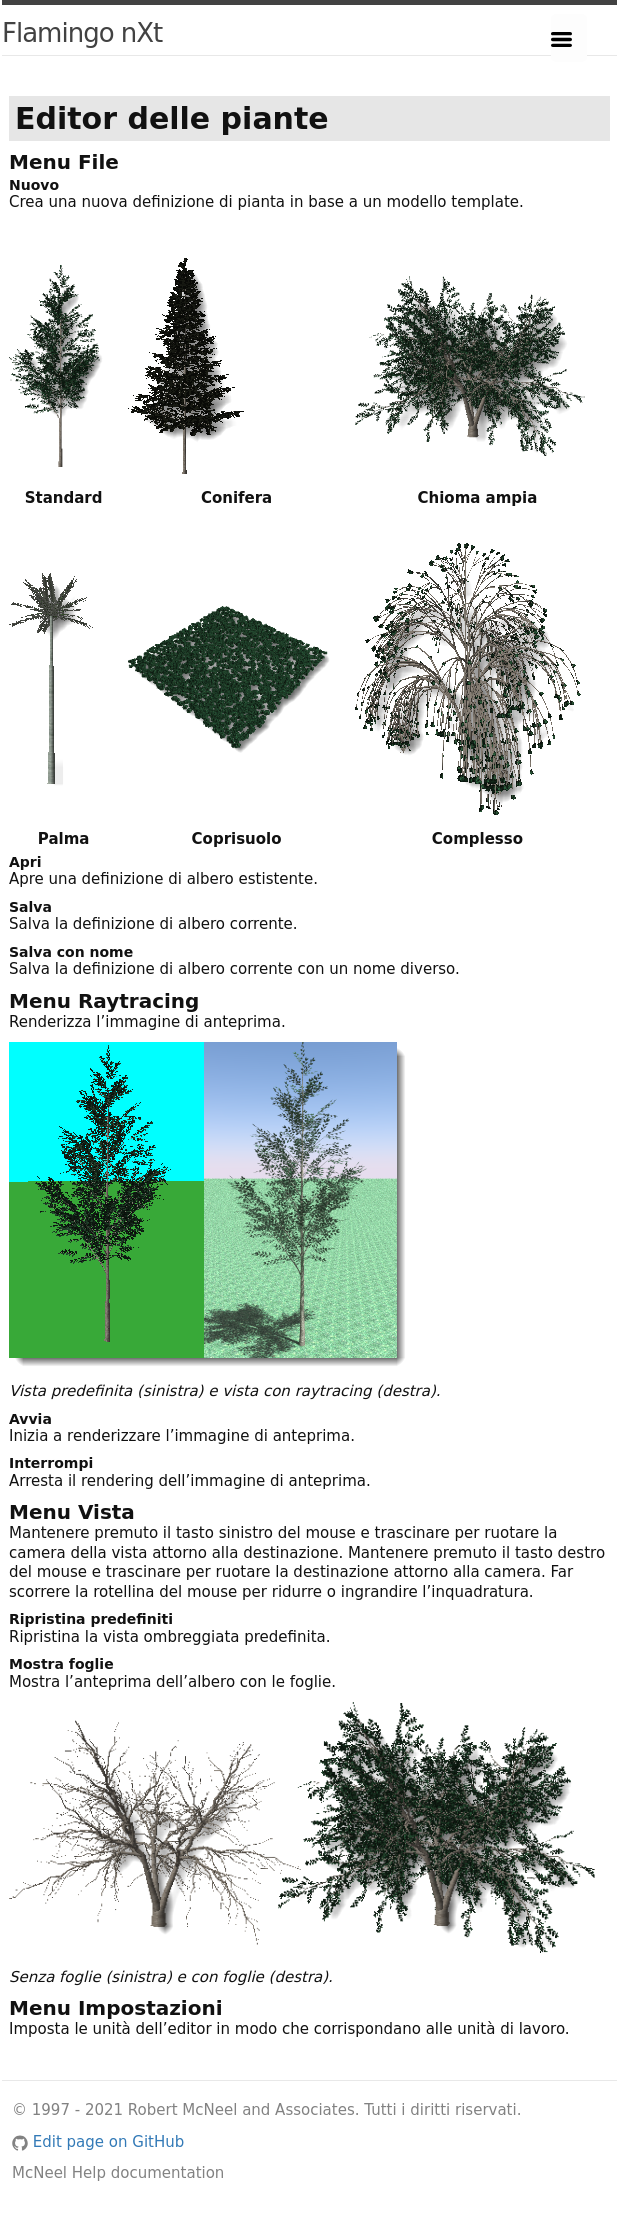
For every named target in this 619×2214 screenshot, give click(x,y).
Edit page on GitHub (98, 2142)
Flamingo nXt (82, 33)
